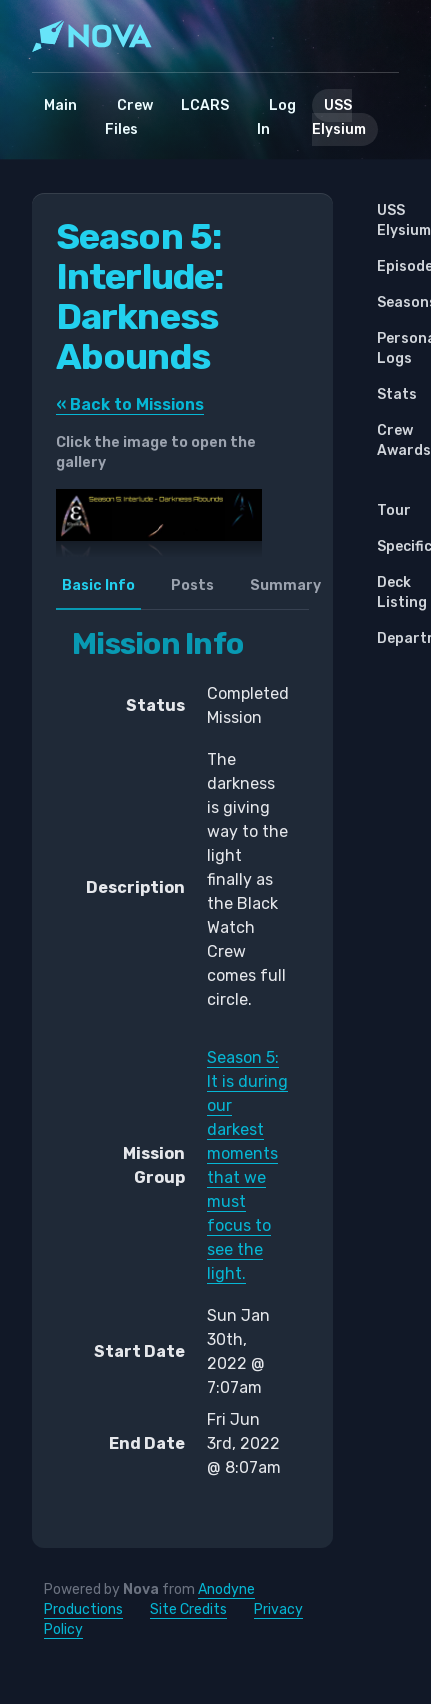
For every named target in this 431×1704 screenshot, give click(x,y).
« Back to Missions (130, 404)
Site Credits (188, 1609)
